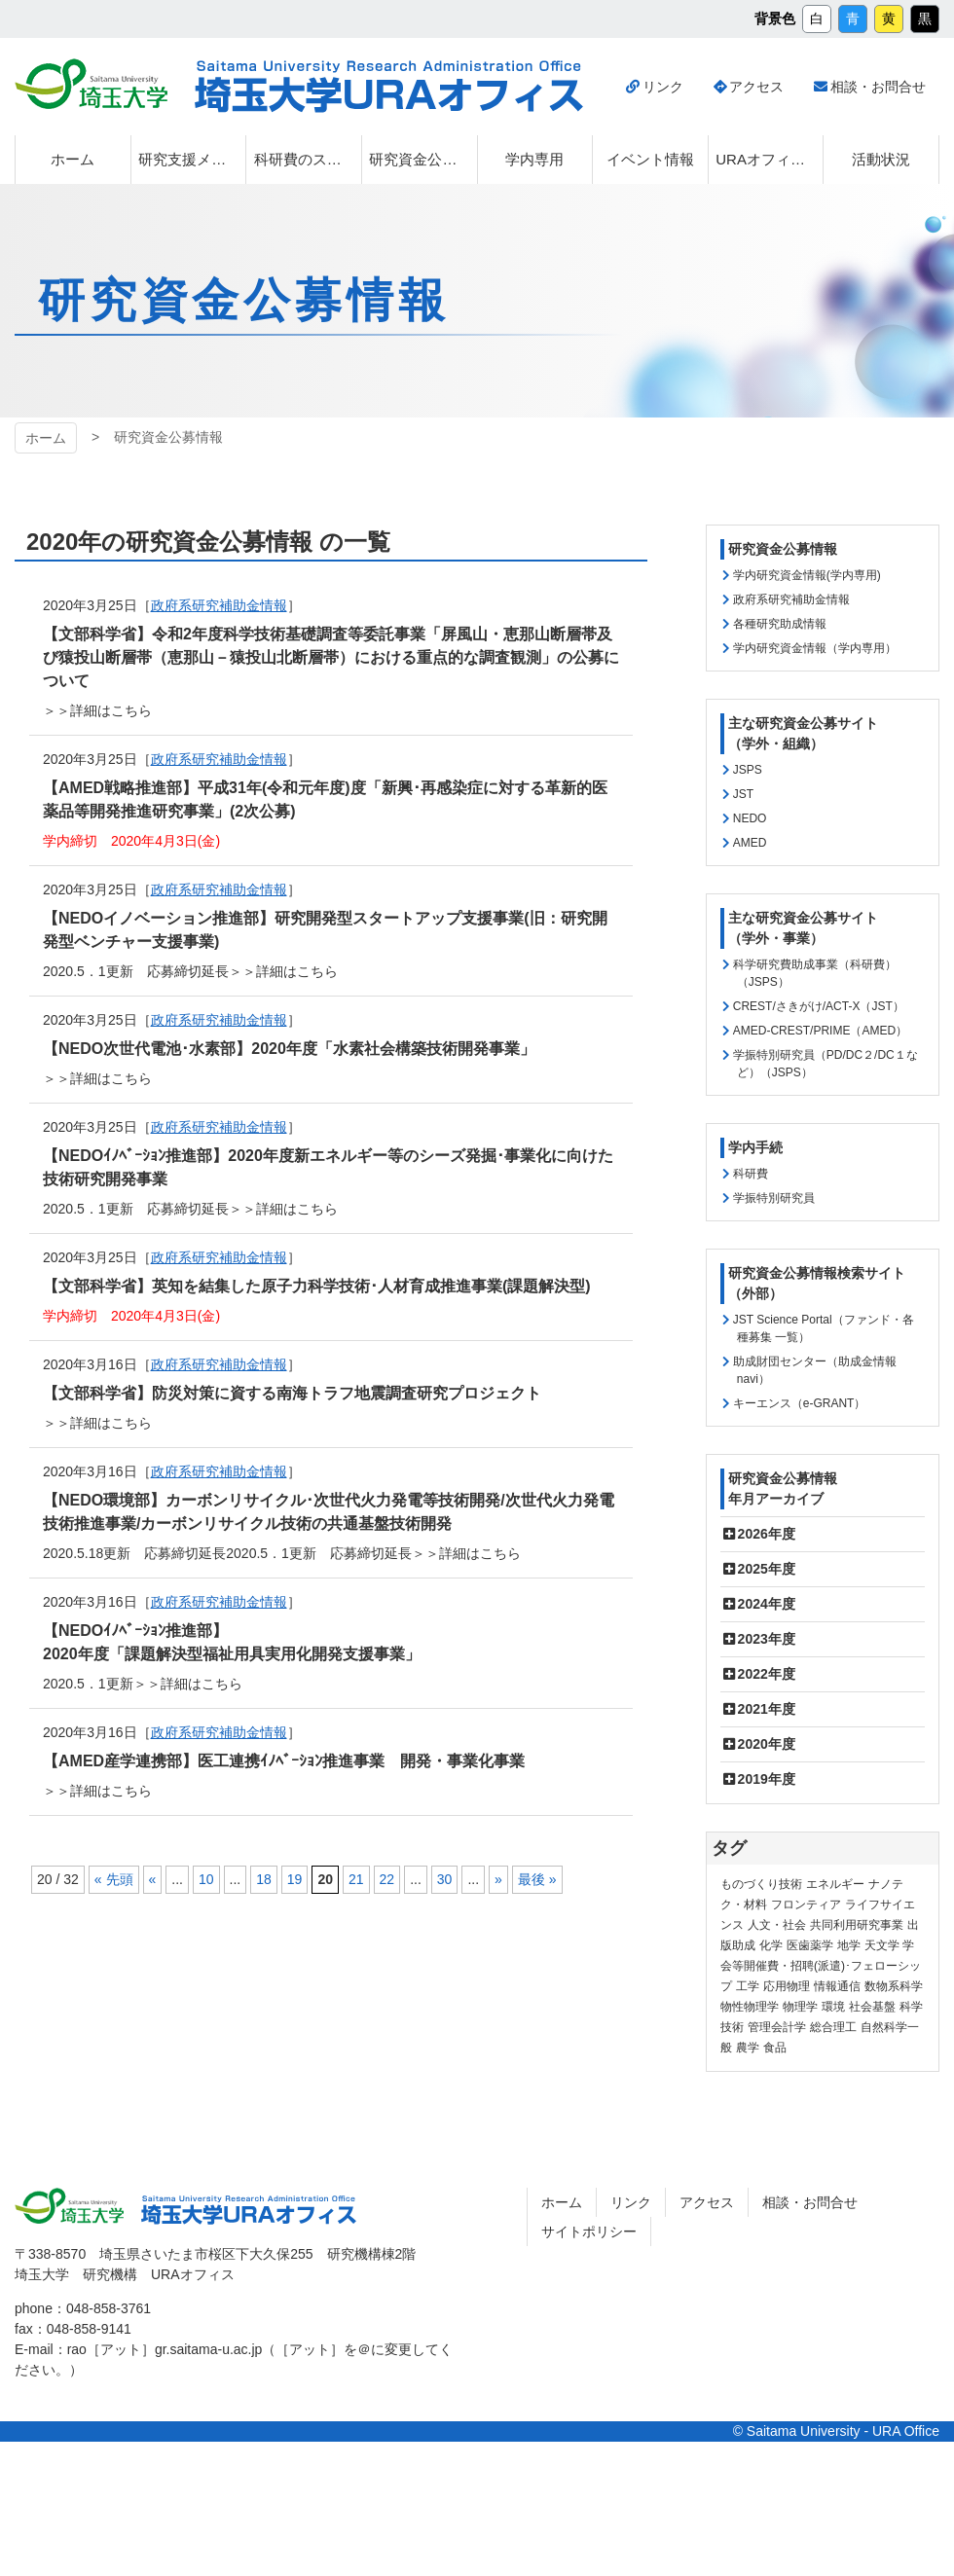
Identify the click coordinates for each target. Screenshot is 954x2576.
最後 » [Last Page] (537, 1879)
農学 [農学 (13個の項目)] (747, 2047)
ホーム (45, 438)
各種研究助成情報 (779, 624)
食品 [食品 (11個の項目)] (775, 2047)
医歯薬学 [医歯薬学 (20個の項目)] (810, 1945)
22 (387, 1879)
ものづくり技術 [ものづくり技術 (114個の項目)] (761, 1884)
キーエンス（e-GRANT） (799, 1403)
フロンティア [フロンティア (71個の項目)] (806, 1904)
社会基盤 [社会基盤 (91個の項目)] (872, 2007)
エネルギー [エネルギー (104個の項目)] (835, 1884)
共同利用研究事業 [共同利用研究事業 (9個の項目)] (856, 1925)
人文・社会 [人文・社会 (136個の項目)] (777, 1925)
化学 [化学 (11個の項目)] (771, 1945)
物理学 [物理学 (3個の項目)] (800, 2007)
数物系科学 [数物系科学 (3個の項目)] (893, 1986)
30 (445, 1879)
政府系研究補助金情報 (791, 599)
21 (356, 1879)
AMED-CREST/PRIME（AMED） (820, 1030)
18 (264, 1879)
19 (295, 1879)
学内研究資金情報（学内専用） (815, 648)
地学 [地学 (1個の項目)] (849, 1945)
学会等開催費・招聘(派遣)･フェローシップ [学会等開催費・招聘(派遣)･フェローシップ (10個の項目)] (820, 1966)
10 (206, 1879)
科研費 (750, 1173)
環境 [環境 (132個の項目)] (833, 2007)
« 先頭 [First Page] (113, 1879)
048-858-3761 (108, 2308)
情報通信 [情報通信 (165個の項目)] (837, 1986)
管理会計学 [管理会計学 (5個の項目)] (777, 2027)
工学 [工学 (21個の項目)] (747, 1986)
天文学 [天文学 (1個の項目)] (881, 1945)
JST (743, 794)
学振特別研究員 (774, 1198)
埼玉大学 (91, 83)
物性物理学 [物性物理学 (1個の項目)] (749, 2007)
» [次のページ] (498, 1879)
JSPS (747, 770)
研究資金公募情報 (782, 549)
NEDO (750, 818)
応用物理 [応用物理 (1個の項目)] (786, 1986)
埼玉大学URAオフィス (389, 86)
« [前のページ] (153, 1879)
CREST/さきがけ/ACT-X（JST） (818, 1006)
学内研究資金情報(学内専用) (807, 575)
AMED (750, 843)
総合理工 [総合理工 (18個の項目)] (833, 2027)
